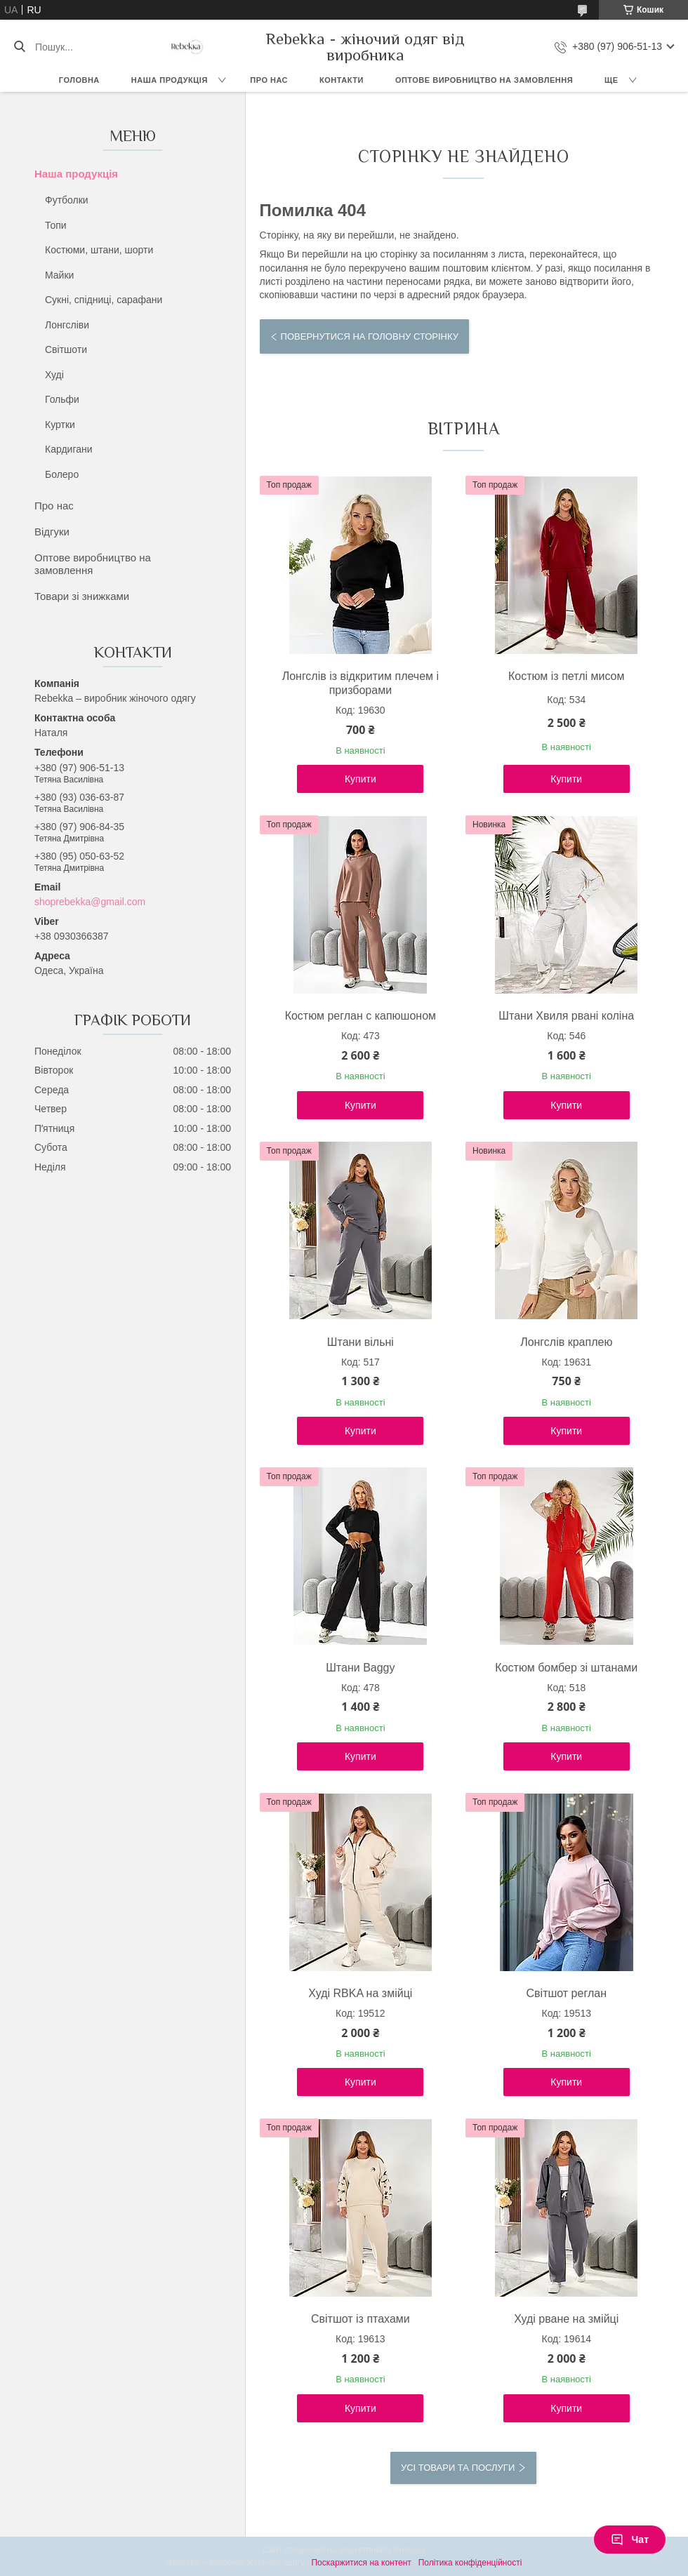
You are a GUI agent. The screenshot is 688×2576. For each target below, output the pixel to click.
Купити (360, 779)
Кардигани (69, 449)
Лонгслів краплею (566, 1342)
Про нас (269, 80)
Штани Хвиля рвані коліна (566, 1016)
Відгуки (52, 532)
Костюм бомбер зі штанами (566, 1668)
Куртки (60, 424)
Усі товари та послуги (458, 2467)
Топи (56, 225)
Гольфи (62, 399)
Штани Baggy (360, 1668)
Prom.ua (409, 2550)
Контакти (341, 80)
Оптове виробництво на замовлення (484, 80)
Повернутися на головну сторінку (369, 336)
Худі (54, 374)
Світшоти (66, 349)
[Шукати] (19, 47)
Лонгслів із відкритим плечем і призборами (360, 683)
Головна (79, 80)
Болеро (62, 474)
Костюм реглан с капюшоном (360, 1016)
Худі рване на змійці (566, 2319)
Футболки (66, 200)
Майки (59, 275)
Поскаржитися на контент (361, 2563)
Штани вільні (360, 1342)
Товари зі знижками (81, 596)
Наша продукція (169, 80)
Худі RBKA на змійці (360, 1993)
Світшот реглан (567, 1993)
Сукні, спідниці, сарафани (103, 299)
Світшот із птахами (360, 2319)
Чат (630, 2539)
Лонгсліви (67, 325)
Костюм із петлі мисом (566, 676)
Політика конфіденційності (470, 2563)
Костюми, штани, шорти (99, 249)
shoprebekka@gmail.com (89, 901)
